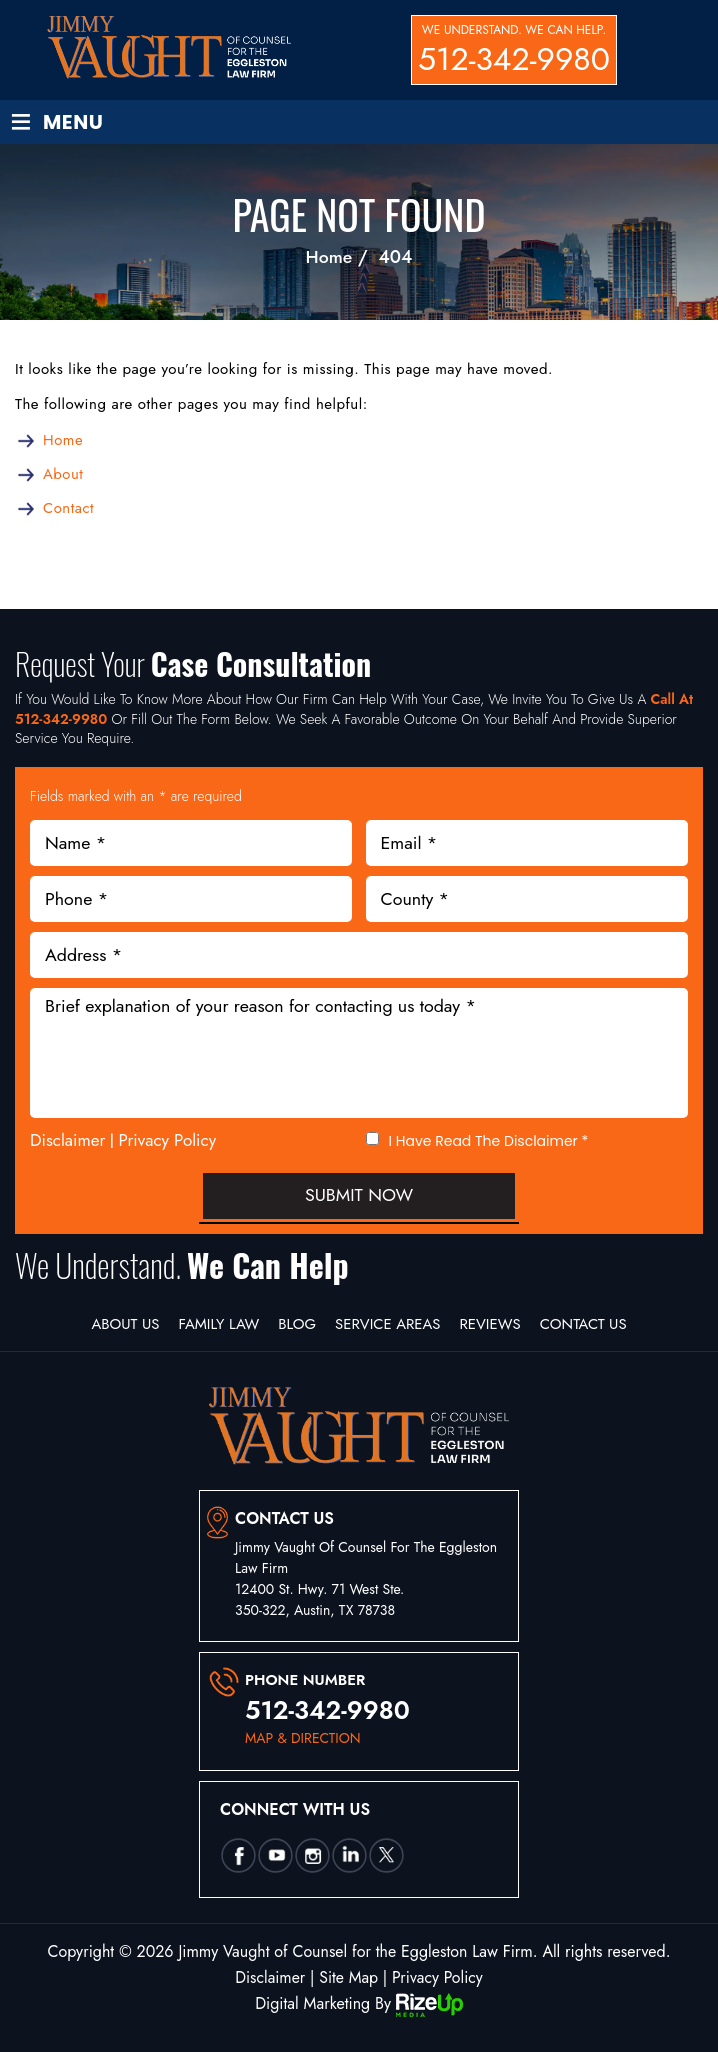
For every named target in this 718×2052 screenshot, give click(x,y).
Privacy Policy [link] (438, 1977)
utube (275, 1856)
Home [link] (63, 440)
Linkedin (349, 1856)
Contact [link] (68, 508)
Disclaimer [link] (269, 1977)
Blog (296, 1324)
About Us (121, 1324)
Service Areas (388, 1324)
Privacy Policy (168, 1140)
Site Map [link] (349, 1977)
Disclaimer (67, 1140)
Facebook (238, 1856)
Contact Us (587, 1324)
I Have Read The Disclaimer (489, 1141)
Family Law (216, 1324)
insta (312, 1856)
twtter (386, 1856)
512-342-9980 (514, 59)
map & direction (303, 1739)
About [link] (63, 474)
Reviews (493, 1324)
